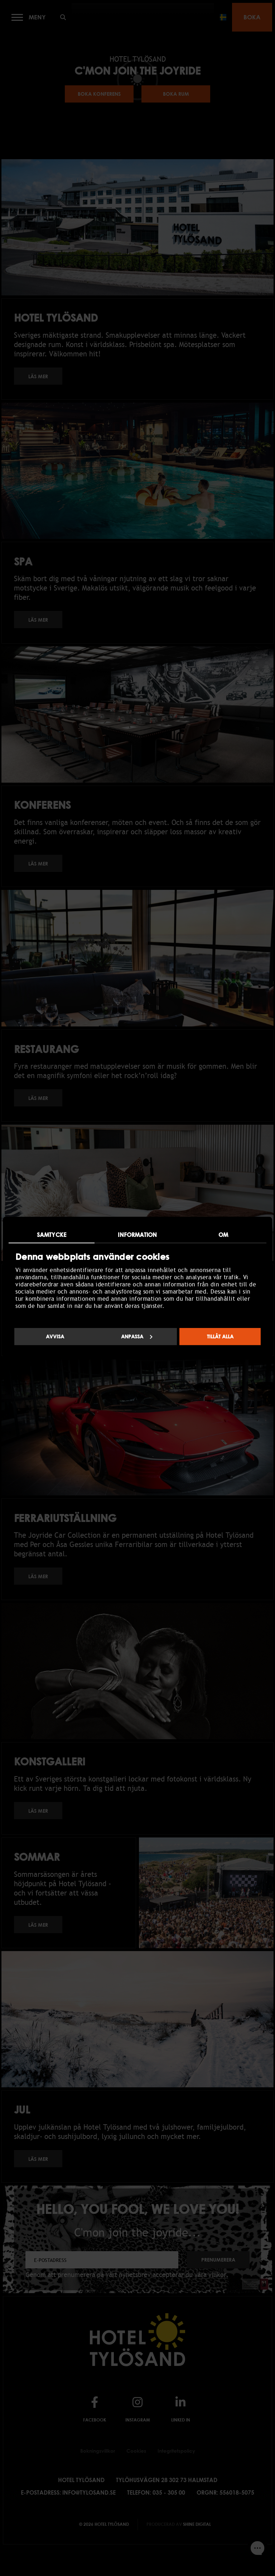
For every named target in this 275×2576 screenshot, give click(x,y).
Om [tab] (223, 1234)
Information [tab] (137, 1234)
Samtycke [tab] (51, 1234)
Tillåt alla (220, 1336)
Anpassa (137, 1336)
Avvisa (55, 1336)
